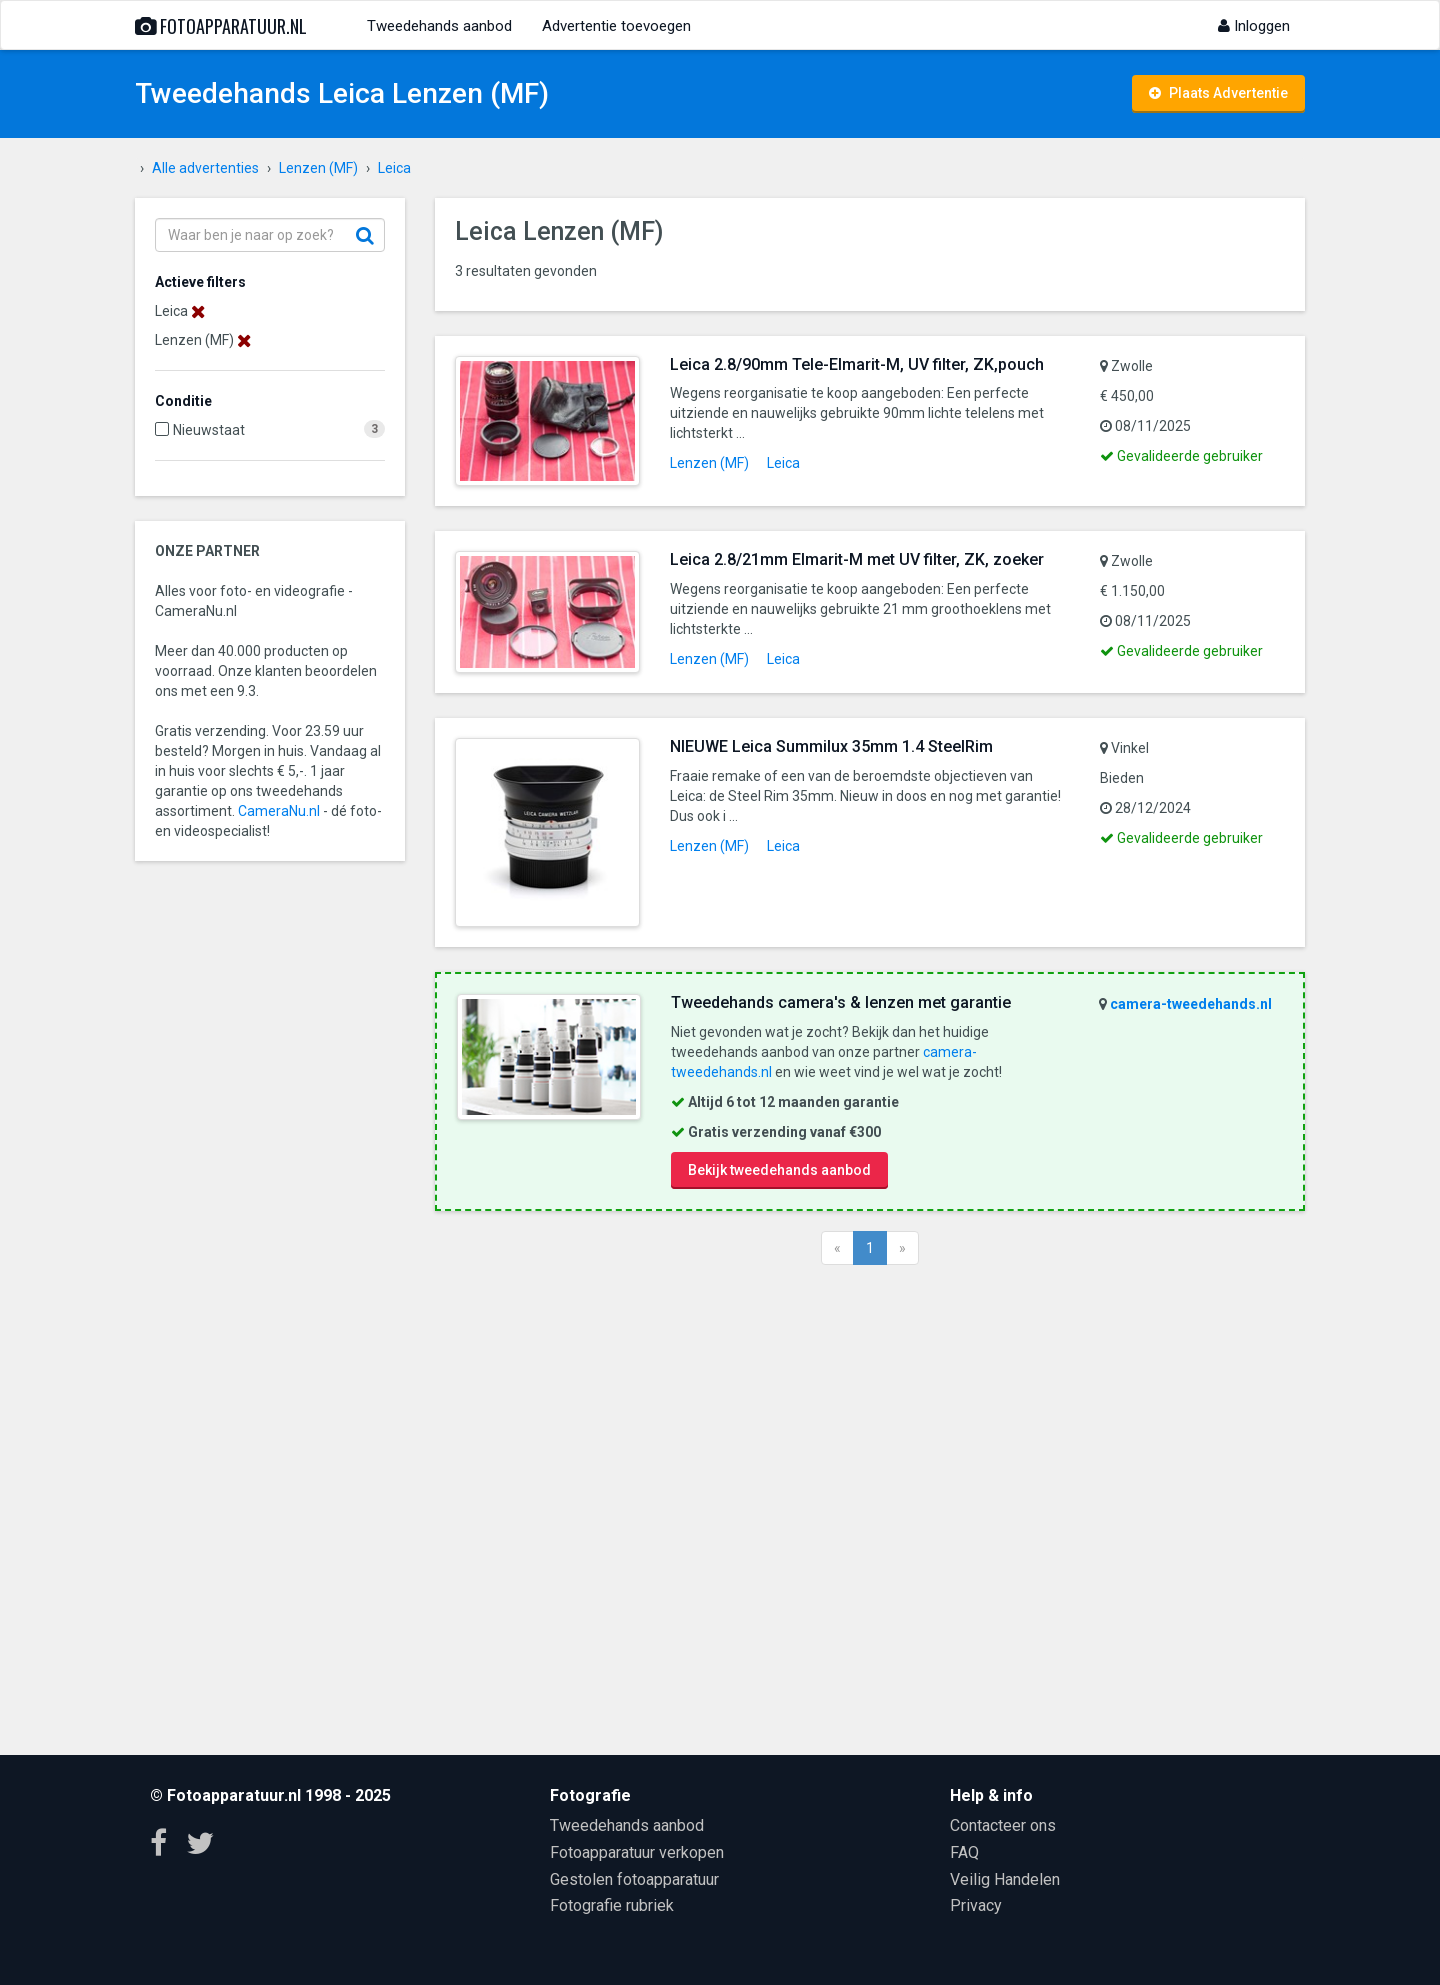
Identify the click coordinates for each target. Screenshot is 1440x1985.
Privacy (976, 1905)
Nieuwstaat (209, 430)
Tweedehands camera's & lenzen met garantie (841, 1002)
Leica (783, 463)
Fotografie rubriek (612, 1905)
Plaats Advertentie (1218, 93)
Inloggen (1254, 26)
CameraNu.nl (279, 811)
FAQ (964, 1852)
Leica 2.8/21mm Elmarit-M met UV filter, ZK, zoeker (857, 559)
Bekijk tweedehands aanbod (779, 1170)
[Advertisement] (870, 1507)
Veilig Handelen (1005, 1879)
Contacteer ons (1003, 1825)
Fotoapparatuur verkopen (637, 1852)
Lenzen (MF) (709, 463)
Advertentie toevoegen (616, 26)
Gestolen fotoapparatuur (634, 1879)
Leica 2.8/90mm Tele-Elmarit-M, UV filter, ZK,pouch (857, 364)
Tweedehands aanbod (439, 26)
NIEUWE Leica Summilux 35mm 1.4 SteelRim (831, 746)
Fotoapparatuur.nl (221, 26)
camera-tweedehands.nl (1191, 1004)
